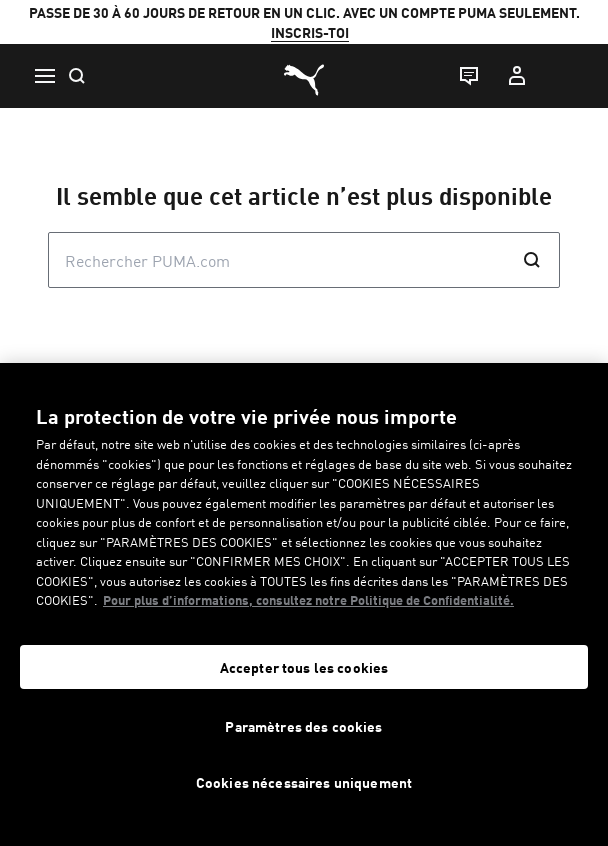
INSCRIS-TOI (310, 32)
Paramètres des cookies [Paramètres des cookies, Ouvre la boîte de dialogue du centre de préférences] (303, 726)
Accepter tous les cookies (304, 667)
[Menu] (44, 76)
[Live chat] (468, 76)
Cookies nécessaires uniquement (304, 782)
